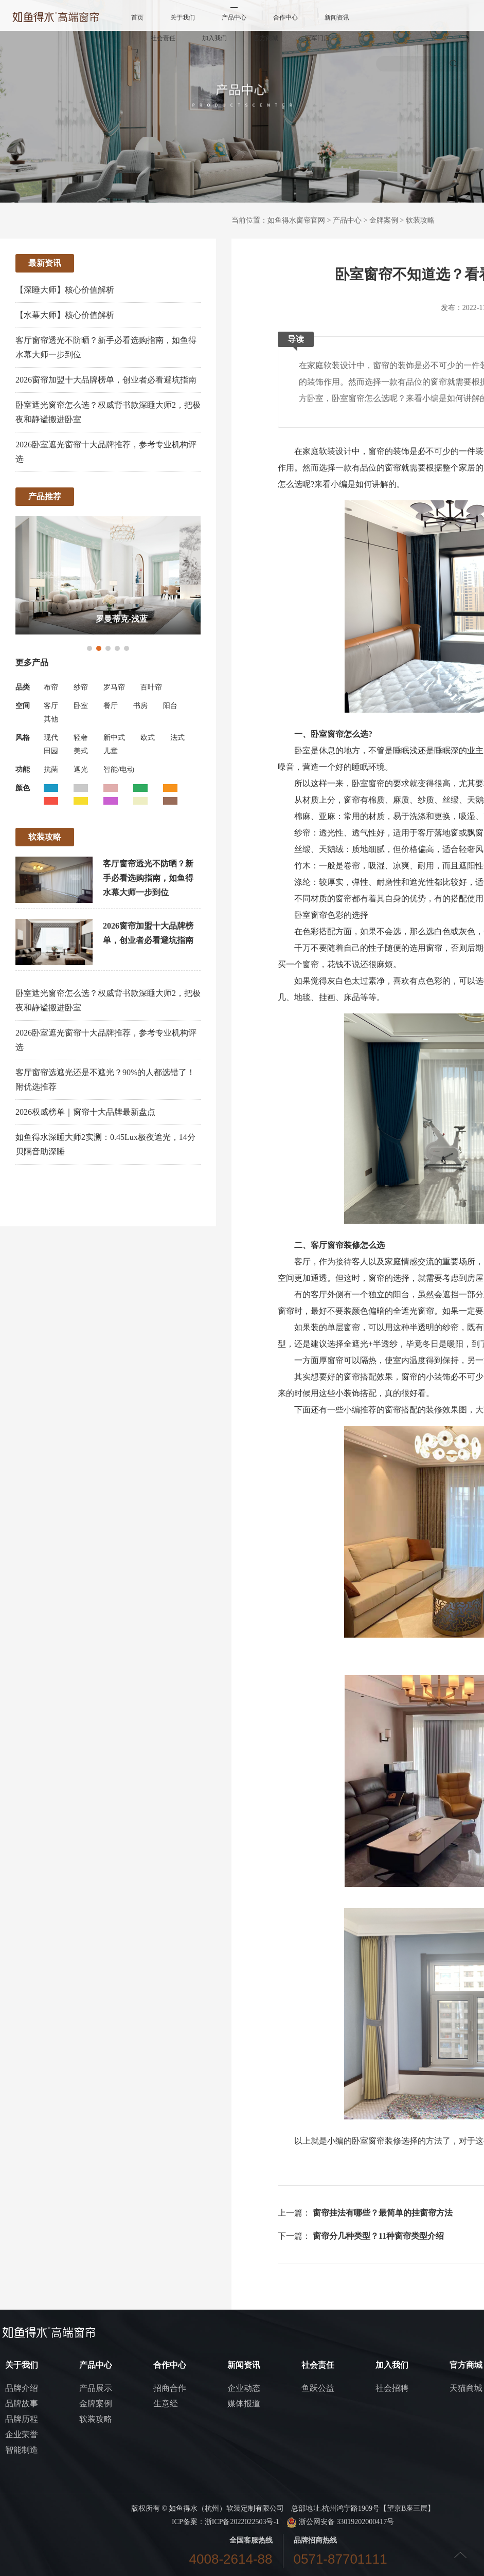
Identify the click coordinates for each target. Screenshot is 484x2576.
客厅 (51, 706)
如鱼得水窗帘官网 (296, 220)
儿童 (110, 751)
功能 (22, 769)
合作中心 (285, 17)
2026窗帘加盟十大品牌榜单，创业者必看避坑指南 (105, 379)
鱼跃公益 (317, 2388)
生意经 (165, 2403)
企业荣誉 (21, 2434)
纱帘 (81, 687)
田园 (51, 751)
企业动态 (243, 2388)
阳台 (170, 706)
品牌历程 (21, 2419)
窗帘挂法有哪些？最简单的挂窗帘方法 (383, 2212)
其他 (51, 719)
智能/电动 (118, 769)
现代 (51, 737)
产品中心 (234, 17)
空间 (22, 706)
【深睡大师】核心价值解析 (64, 289)
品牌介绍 (21, 2388)
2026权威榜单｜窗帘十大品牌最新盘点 (85, 1112)
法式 (177, 737)
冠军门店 (317, 38)
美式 (81, 751)
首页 (137, 17)
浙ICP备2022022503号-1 (242, 2522)
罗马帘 (114, 687)
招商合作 (169, 2388)
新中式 (114, 737)
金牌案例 (383, 220)
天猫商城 (466, 2388)
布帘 (51, 687)
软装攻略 (420, 220)
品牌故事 (21, 2403)
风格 (22, 737)
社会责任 (163, 38)
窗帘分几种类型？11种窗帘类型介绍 (378, 2236)
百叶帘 (151, 687)
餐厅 (110, 706)
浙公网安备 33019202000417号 (340, 2522)
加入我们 (214, 38)
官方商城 (266, 38)
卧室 (81, 706)
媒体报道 (243, 2403)
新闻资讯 (337, 17)
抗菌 (51, 769)
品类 (22, 687)
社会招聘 (391, 2388)
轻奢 (81, 737)
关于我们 (182, 17)
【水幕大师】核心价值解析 (64, 315)
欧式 (147, 737)
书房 (140, 706)
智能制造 (21, 2449)
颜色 (22, 788)
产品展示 (95, 2388)
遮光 (81, 769)
